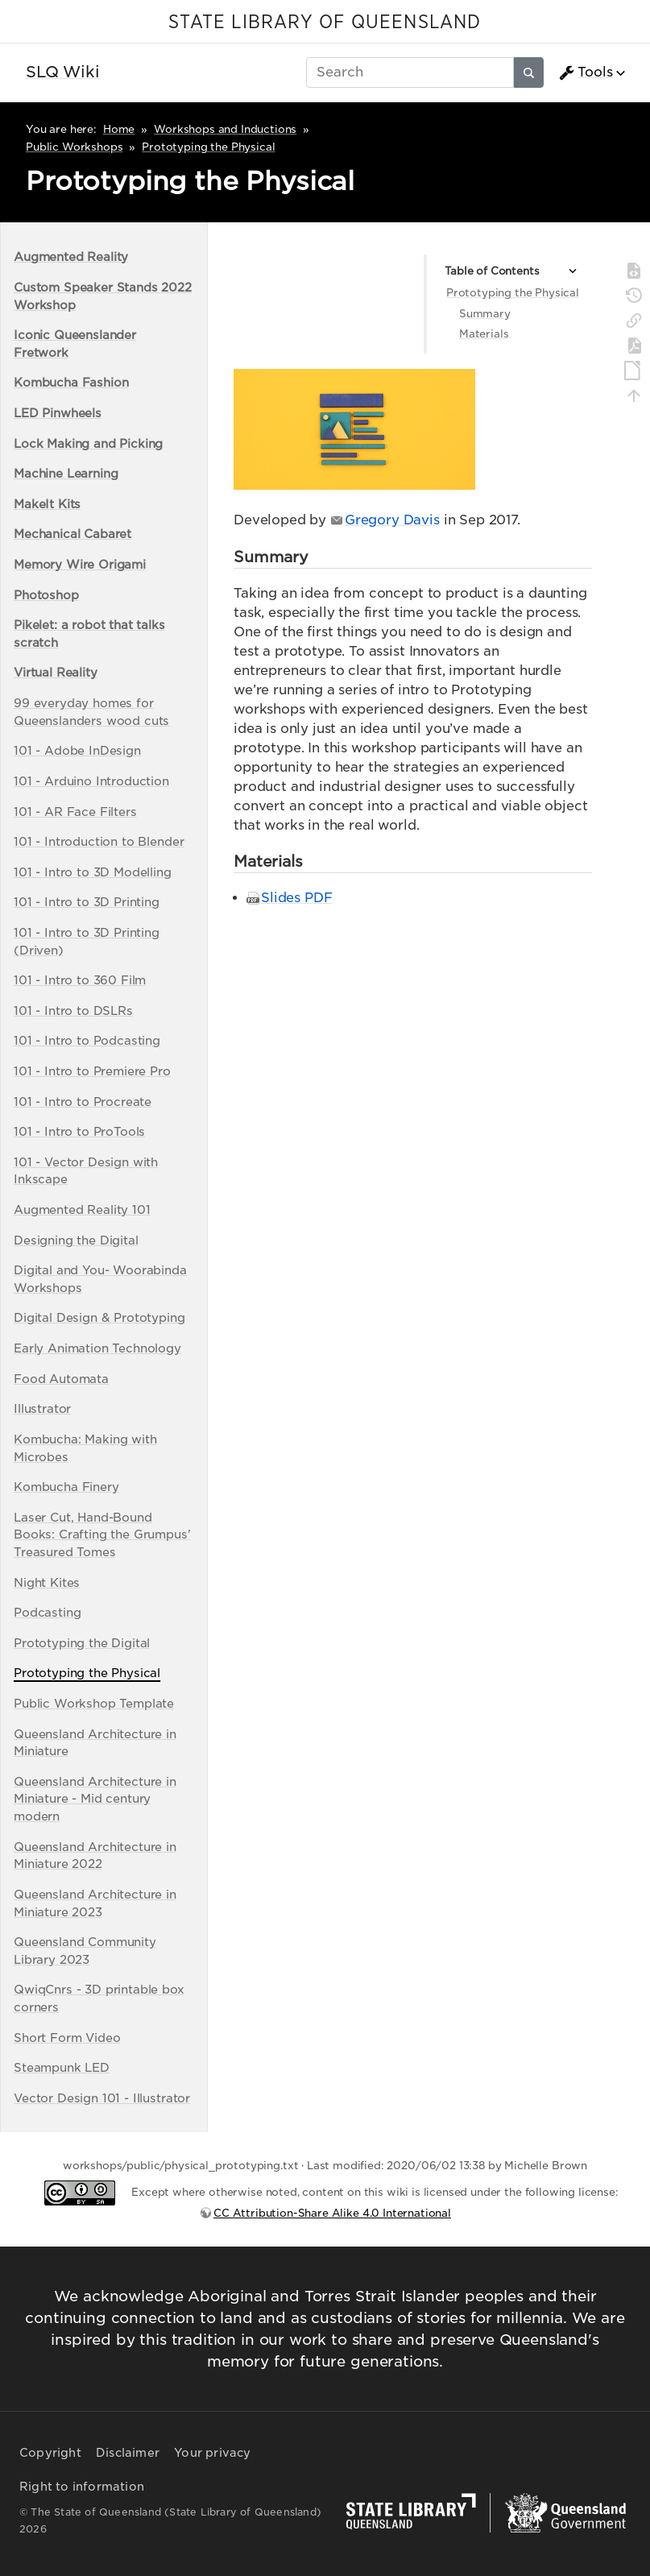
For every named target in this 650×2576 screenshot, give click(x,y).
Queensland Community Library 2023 (85, 1950)
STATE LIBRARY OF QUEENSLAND (324, 22)
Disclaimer (127, 2452)
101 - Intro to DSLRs (73, 1010)
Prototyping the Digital (82, 1643)
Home (119, 129)
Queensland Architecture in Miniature (95, 1742)
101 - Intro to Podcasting (87, 1040)
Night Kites (47, 1582)
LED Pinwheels (57, 413)
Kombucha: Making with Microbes (85, 1448)
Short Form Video (67, 2037)
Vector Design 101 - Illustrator (102, 2098)
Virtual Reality (55, 672)
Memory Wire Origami (80, 564)
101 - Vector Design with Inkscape (86, 1171)
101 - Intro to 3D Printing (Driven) (86, 941)
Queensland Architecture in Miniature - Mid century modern (95, 1799)
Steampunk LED (62, 2067)
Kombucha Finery (66, 1486)
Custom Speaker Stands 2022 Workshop (103, 296)
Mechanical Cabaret (72, 533)
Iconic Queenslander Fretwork (75, 343)
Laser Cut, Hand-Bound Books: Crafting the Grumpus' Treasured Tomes (102, 1534)
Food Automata (61, 1378)
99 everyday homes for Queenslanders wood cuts (91, 711)
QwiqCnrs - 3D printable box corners (99, 1998)
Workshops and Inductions (225, 129)
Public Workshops (74, 147)
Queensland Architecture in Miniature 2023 (95, 1903)
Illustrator (42, 1408)
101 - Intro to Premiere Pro (92, 1071)
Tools (585, 72)
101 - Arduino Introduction (91, 781)
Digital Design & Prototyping (99, 1317)
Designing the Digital (76, 1240)
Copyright (50, 2452)
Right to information (81, 2486)
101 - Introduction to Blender (99, 841)
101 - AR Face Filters (75, 811)
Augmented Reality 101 (82, 1209)
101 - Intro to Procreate (82, 1101)
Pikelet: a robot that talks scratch (89, 633)
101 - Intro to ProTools (79, 1131)
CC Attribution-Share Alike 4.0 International (332, 2213)
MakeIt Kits (47, 504)
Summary (485, 314)
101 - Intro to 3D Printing (86, 902)
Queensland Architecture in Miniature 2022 (95, 1855)
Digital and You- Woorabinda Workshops (100, 1278)
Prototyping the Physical (208, 147)
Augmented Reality (71, 256)
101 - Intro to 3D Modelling (93, 872)
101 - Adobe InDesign (77, 750)
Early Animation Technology (97, 1348)
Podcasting (47, 1612)
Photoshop (46, 595)
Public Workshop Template (94, 1703)
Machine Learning (66, 473)
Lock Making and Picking (88, 443)
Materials (484, 334)
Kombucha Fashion (71, 382)
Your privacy (212, 2452)
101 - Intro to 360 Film (80, 980)
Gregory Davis (392, 520)
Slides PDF (296, 897)
